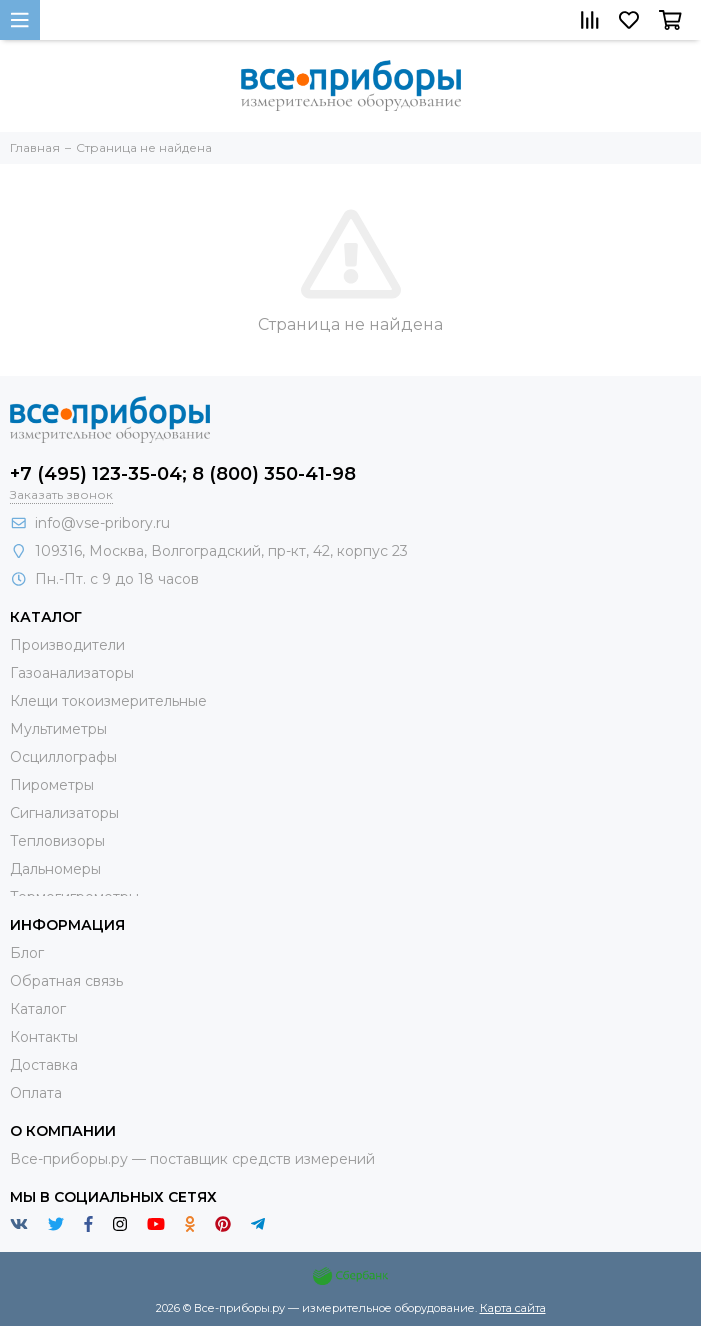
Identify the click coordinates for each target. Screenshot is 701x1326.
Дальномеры (55, 869)
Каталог (38, 1009)
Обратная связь (66, 981)
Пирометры (52, 785)
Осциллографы (63, 757)
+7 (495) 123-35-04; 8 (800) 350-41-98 (183, 474)
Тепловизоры (57, 841)
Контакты (44, 1037)
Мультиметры (58, 729)
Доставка (44, 1065)
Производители (67, 645)
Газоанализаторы (72, 673)
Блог (27, 953)
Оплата (36, 1093)
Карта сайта (513, 1308)
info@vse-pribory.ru (102, 523)
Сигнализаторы (64, 813)
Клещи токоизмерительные (108, 701)
